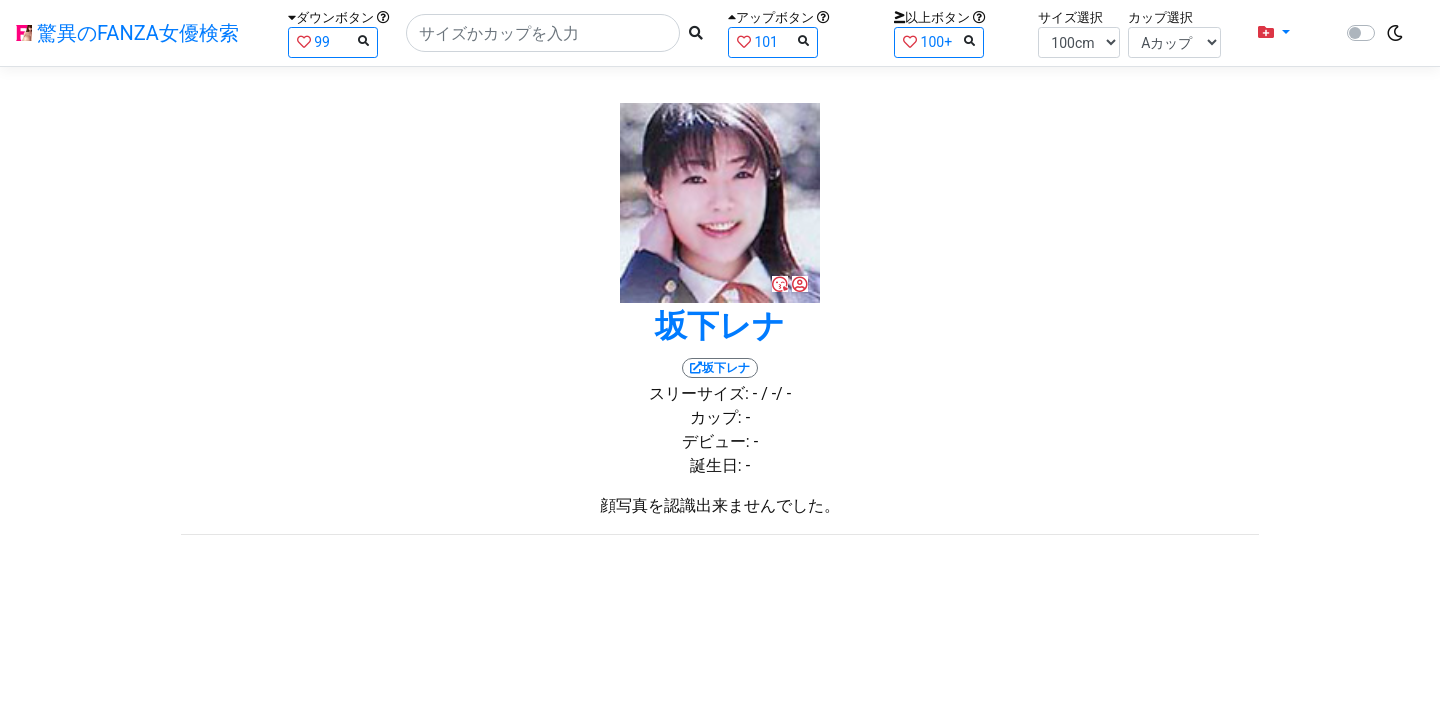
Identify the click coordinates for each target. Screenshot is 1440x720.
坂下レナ (720, 326)
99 (333, 41)
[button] (1274, 33)
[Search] (543, 33)
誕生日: (716, 465)
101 (773, 41)
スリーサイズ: (699, 393)
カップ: (716, 417)
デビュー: (716, 441)
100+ (939, 41)
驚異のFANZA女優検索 (127, 33)
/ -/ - (776, 393)
